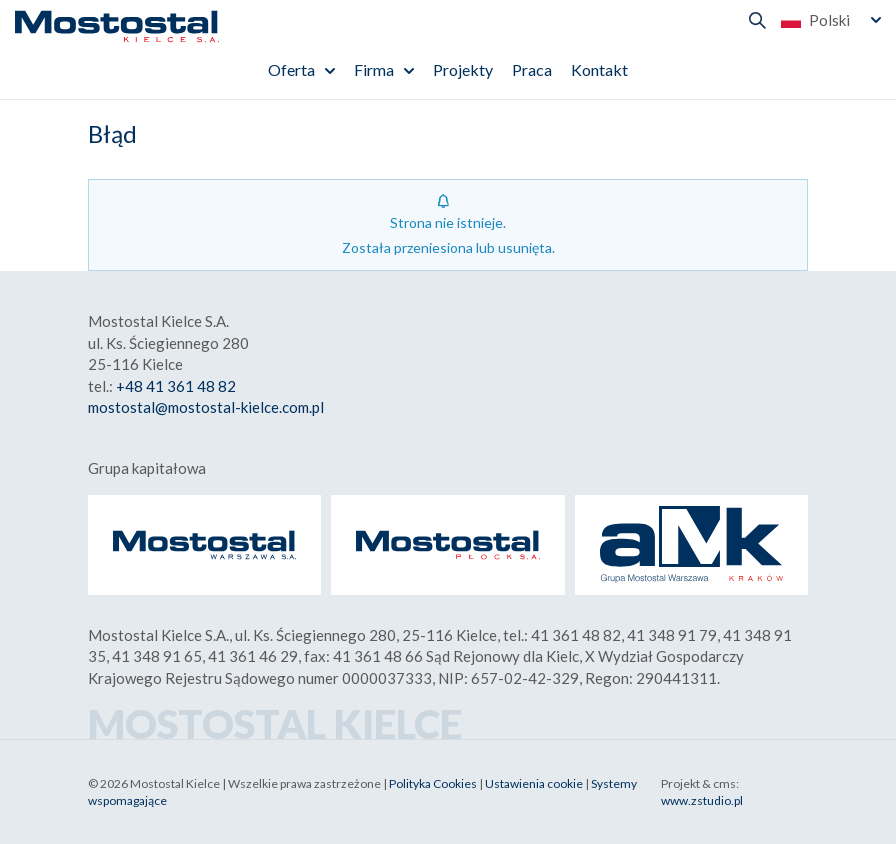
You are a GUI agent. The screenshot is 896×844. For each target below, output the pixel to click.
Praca (532, 69)
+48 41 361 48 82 (176, 386)
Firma (374, 69)
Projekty (463, 69)
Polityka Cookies (433, 783)
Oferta (291, 69)
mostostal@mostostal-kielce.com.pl (206, 407)
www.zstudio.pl (702, 800)
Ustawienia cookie (534, 783)
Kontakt (599, 69)
